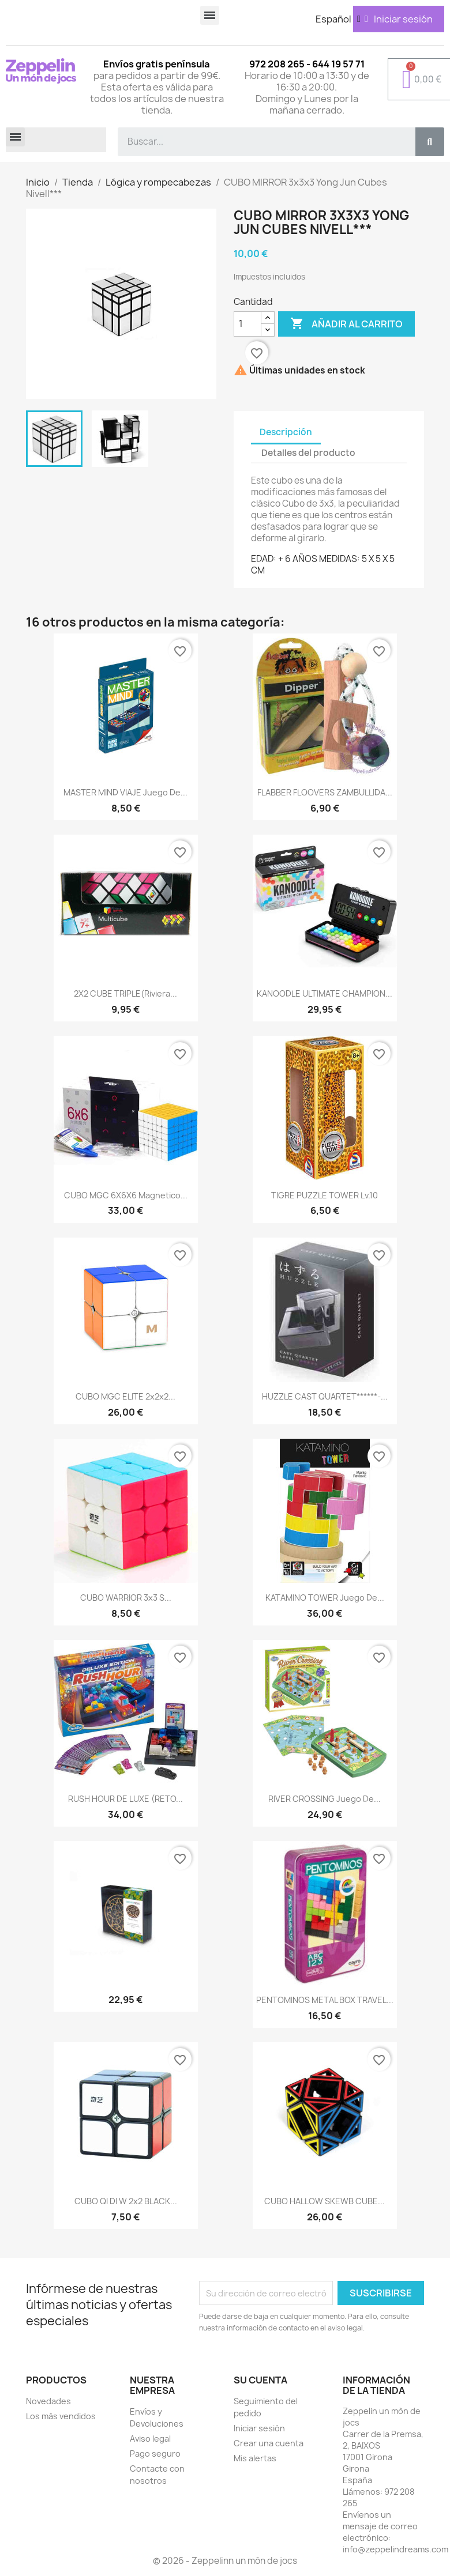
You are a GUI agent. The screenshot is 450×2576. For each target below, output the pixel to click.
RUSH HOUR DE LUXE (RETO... (125, 1798)
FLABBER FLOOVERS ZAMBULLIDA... (324, 792)
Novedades (48, 2401)
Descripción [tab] (286, 432)
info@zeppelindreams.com (395, 2549)
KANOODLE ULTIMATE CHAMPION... (324, 993)
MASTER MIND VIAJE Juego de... (125, 792)
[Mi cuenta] (398, 19)
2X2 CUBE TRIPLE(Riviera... (125, 993)
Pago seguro (155, 2453)
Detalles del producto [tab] (308, 453)
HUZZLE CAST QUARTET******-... (325, 1396)
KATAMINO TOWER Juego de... (324, 1597)
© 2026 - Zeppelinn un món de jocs (225, 2561)
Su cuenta (260, 2380)
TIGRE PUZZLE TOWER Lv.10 (324, 1195)
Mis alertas (255, 2458)
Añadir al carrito (346, 323)
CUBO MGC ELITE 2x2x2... (125, 1396)
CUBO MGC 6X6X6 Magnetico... (125, 1195)
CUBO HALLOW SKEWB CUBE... (324, 2201)
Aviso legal (150, 2438)
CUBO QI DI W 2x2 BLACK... (125, 2201)
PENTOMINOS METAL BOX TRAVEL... (324, 1999)
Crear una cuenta (268, 2443)
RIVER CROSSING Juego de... (324, 1798)
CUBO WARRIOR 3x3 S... (125, 1597)
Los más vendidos (61, 2416)
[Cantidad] (247, 324)
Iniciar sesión (259, 2428)
